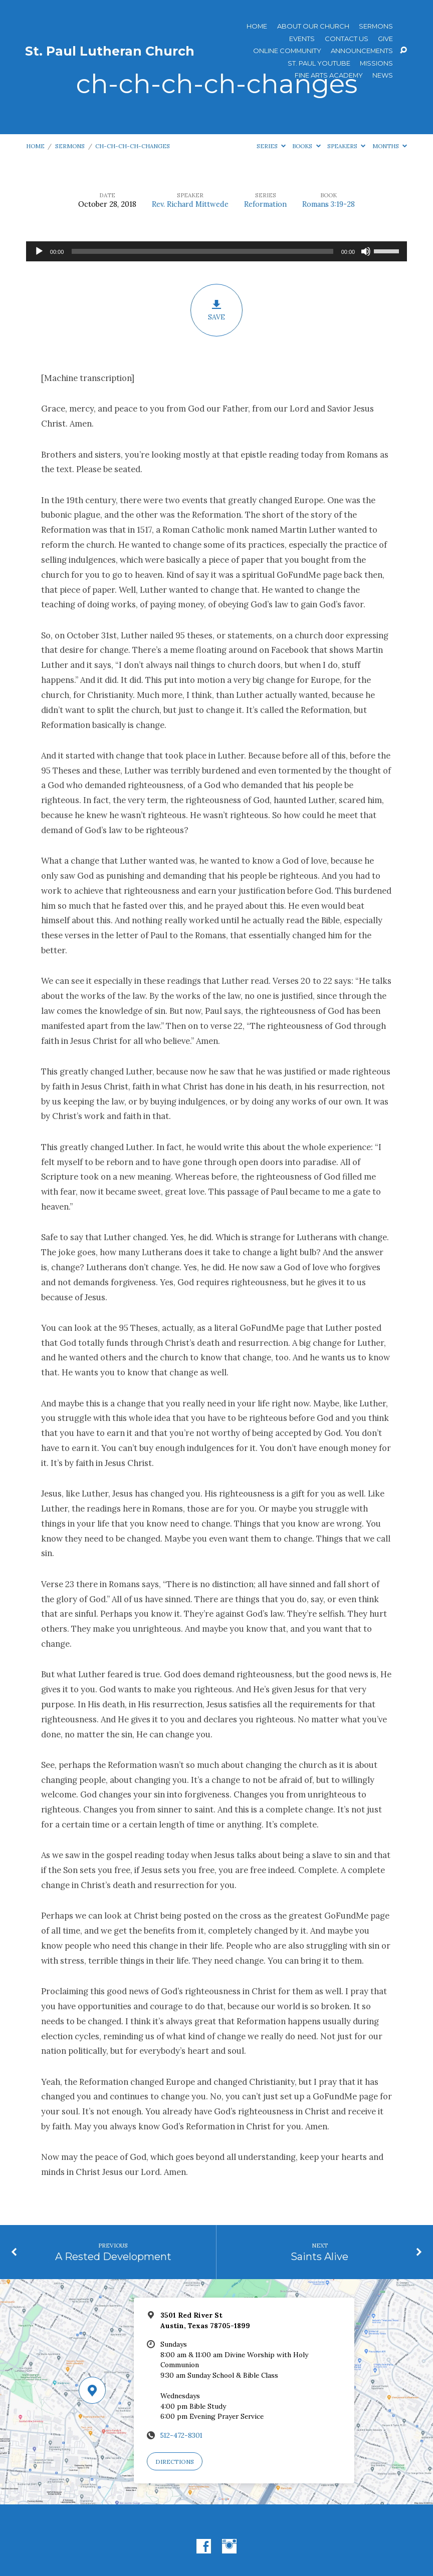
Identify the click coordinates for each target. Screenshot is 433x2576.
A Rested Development (113, 2256)
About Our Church (313, 26)
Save (216, 310)
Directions (174, 2461)
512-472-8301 (181, 2435)
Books (306, 146)
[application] (216, 251)
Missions (376, 63)
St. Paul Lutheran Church (109, 51)
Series (271, 146)
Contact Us (346, 39)
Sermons (376, 26)
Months (389, 146)
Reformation (265, 204)
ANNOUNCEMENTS (362, 51)
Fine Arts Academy (329, 75)
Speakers (346, 146)
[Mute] (366, 251)
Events (302, 39)
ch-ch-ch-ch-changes (132, 146)
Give (385, 39)
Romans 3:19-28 (328, 204)
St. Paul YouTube (319, 63)
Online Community (287, 51)
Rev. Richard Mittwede (190, 204)
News (382, 75)
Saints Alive (319, 2256)
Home (257, 26)
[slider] (202, 251)
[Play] (39, 251)
